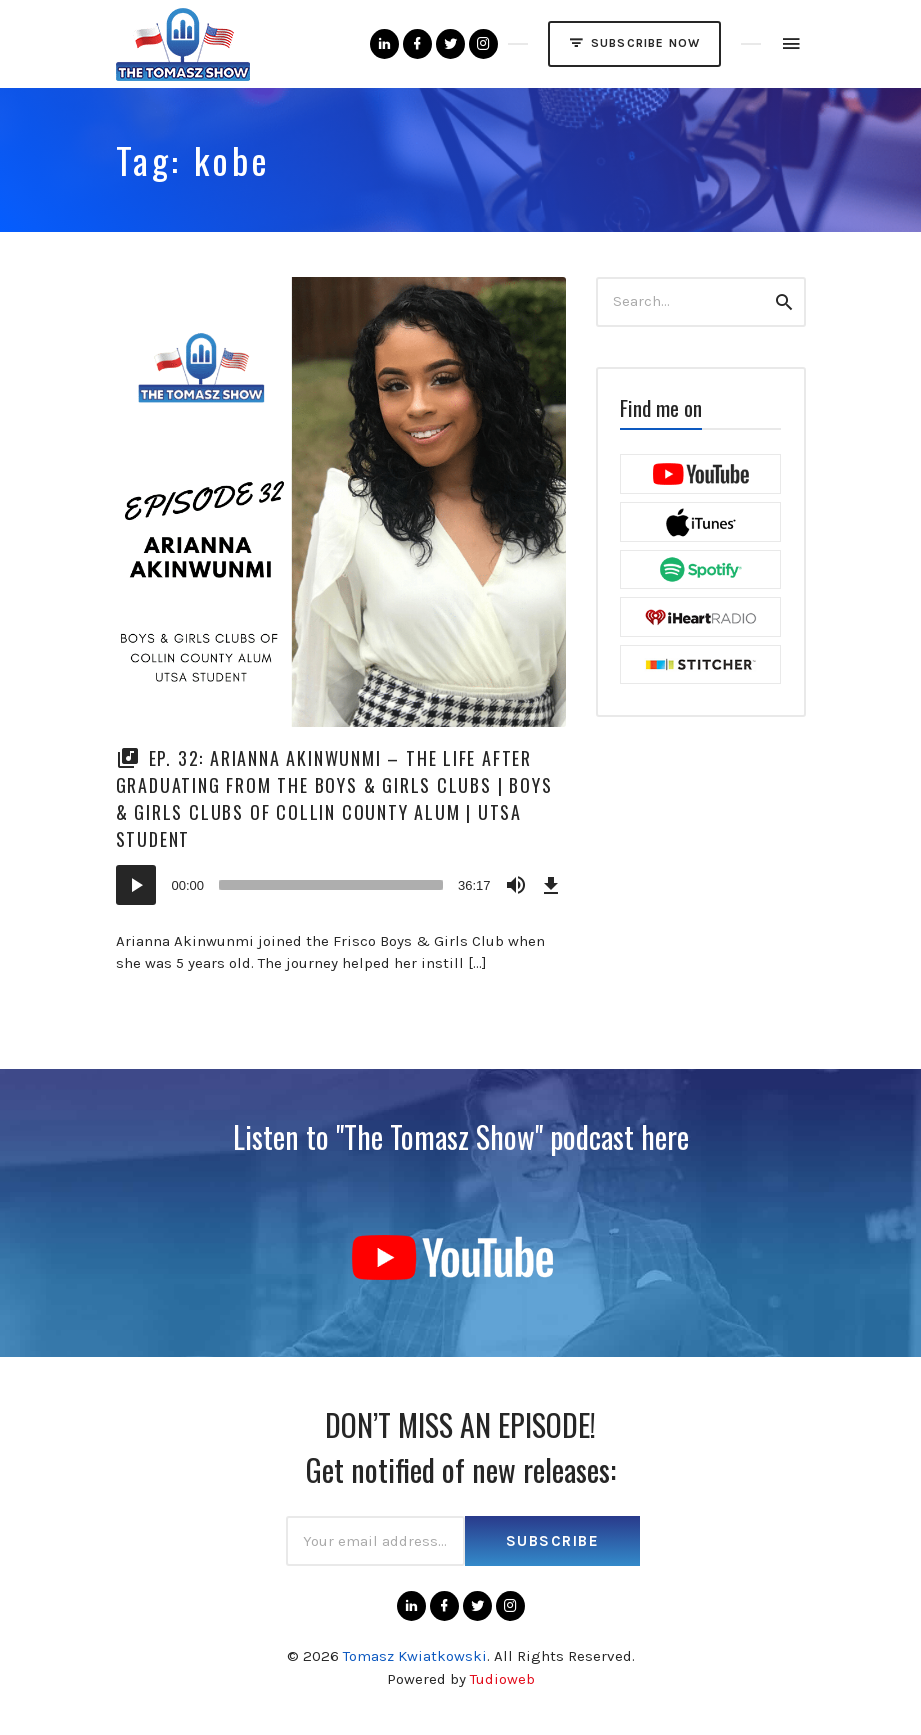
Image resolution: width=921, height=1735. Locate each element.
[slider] (331, 885)
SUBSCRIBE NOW (634, 43)
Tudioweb (502, 1679)
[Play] (136, 885)
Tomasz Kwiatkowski (415, 1656)
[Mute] (516, 885)
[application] (341, 885)
